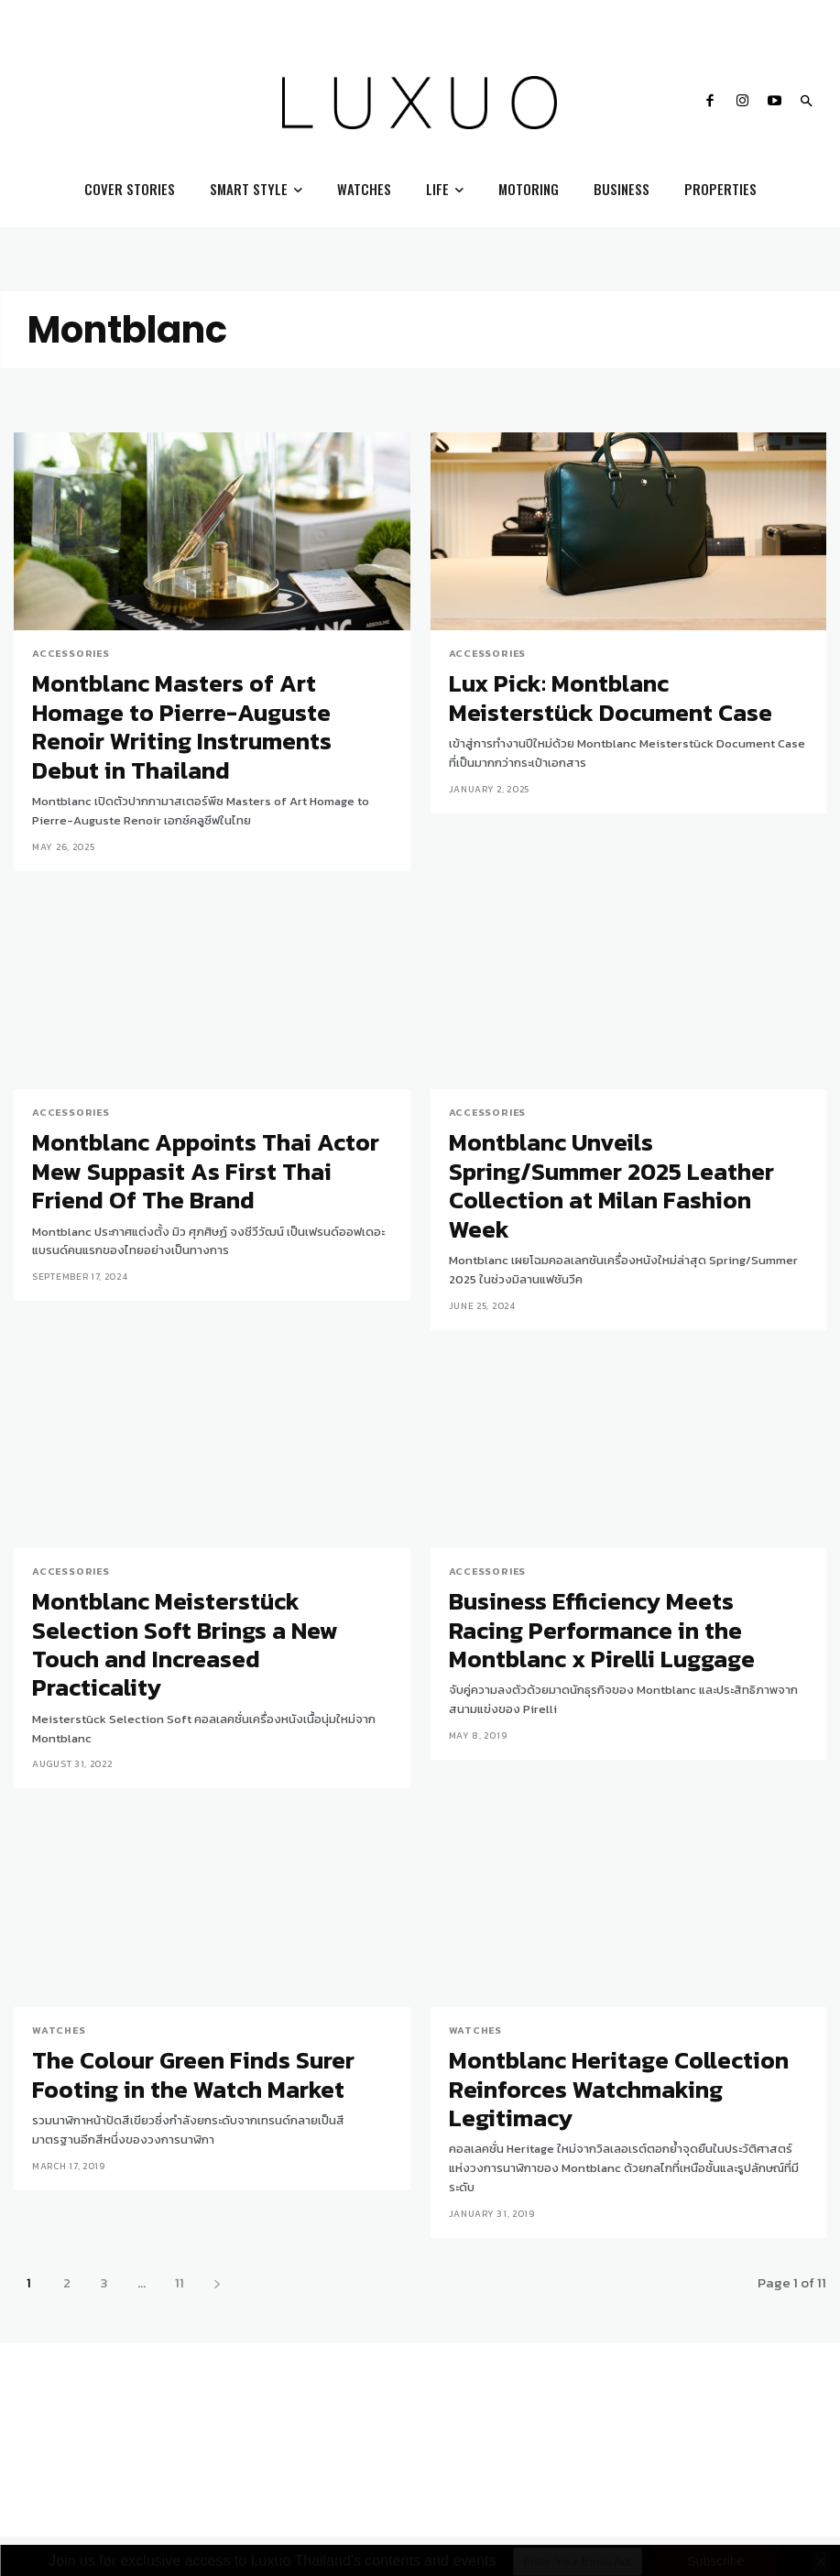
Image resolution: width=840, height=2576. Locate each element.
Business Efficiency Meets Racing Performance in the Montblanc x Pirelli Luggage (606, 1528)
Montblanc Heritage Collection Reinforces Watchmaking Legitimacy (622, 1929)
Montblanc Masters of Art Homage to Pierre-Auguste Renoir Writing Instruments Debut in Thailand (208, 701)
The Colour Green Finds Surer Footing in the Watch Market (210, 1929)
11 (179, 2103)
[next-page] (217, 2103)
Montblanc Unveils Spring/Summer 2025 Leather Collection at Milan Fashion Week (612, 1114)
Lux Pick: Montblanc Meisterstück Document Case (609, 689)
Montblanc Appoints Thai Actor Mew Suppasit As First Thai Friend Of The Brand (205, 1114)
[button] (806, 102)
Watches (56, 1892)
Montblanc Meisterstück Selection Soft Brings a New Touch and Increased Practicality (195, 1528)
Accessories (68, 653)
